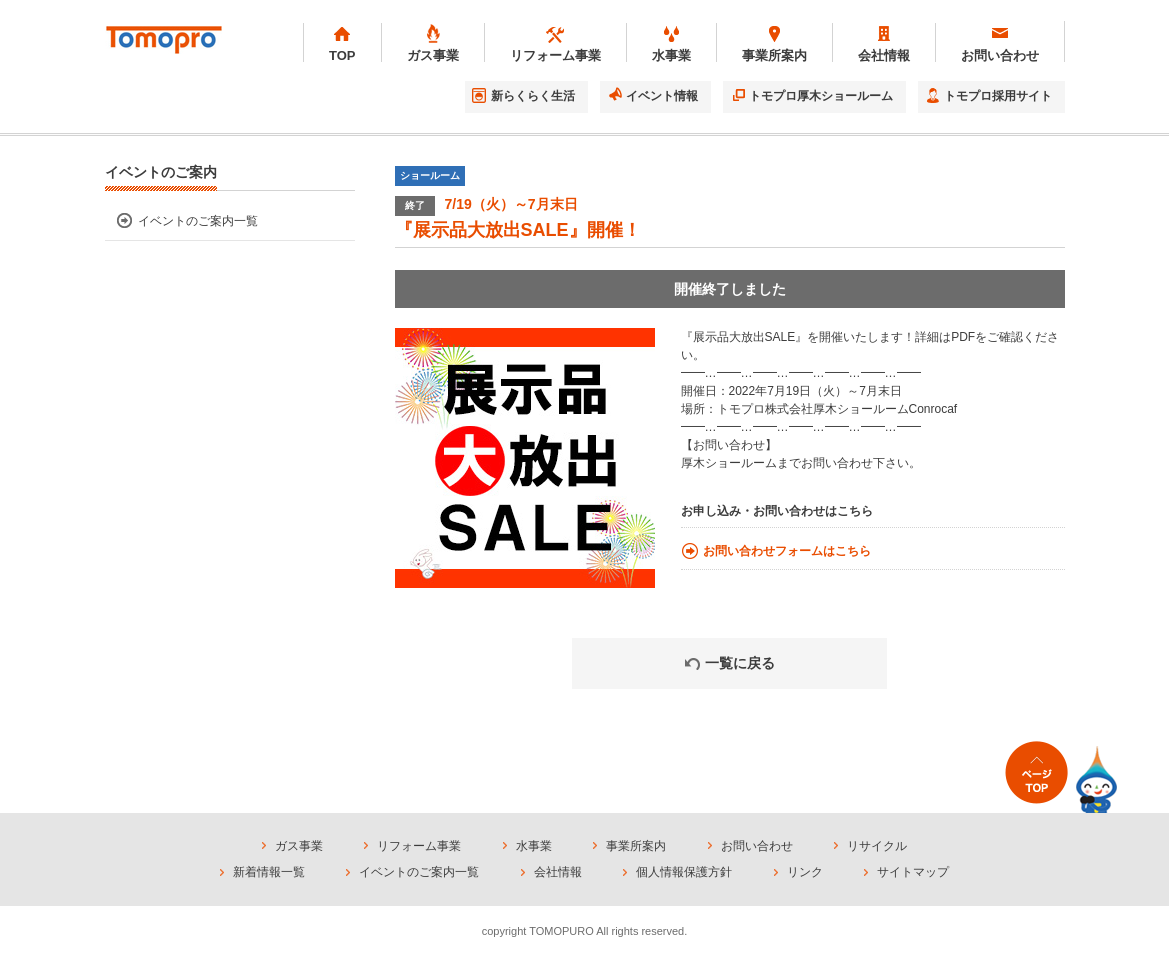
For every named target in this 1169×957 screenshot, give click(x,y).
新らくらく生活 (533, 96)
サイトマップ (913, 872)
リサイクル (877, 846)
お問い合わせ (757, 846)
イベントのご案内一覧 (198, 221)
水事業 (534, 846)
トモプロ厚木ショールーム (821, 96)
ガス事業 (299, 846)
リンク (805, 872)
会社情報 (558, 872)
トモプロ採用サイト (998, 96)
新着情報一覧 (269, 872)
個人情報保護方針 (684, 872)
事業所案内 (636, 846)
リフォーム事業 (419, 846)
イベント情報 (662, 96)
